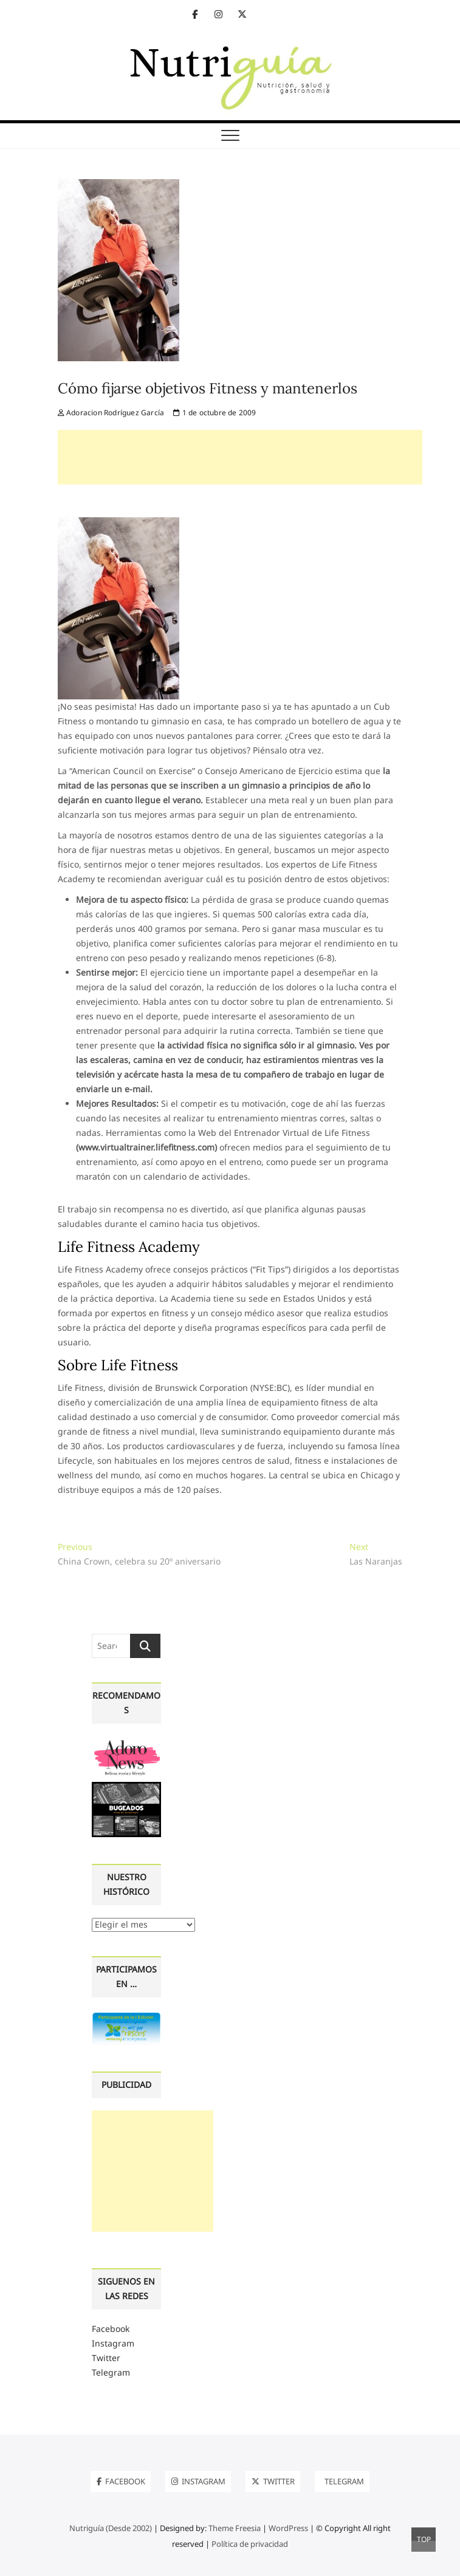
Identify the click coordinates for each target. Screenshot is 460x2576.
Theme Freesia (234, 2528)
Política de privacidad (249, 2543)
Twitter (106, 2358)
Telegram (111, 2372)
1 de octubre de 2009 (214, 412)
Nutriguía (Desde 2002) (110, 2528)
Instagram (113, 2343)
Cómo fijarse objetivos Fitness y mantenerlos (207, 388)
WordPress (288, 2528)
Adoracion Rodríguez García (111, 412)
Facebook (110, 2328)
